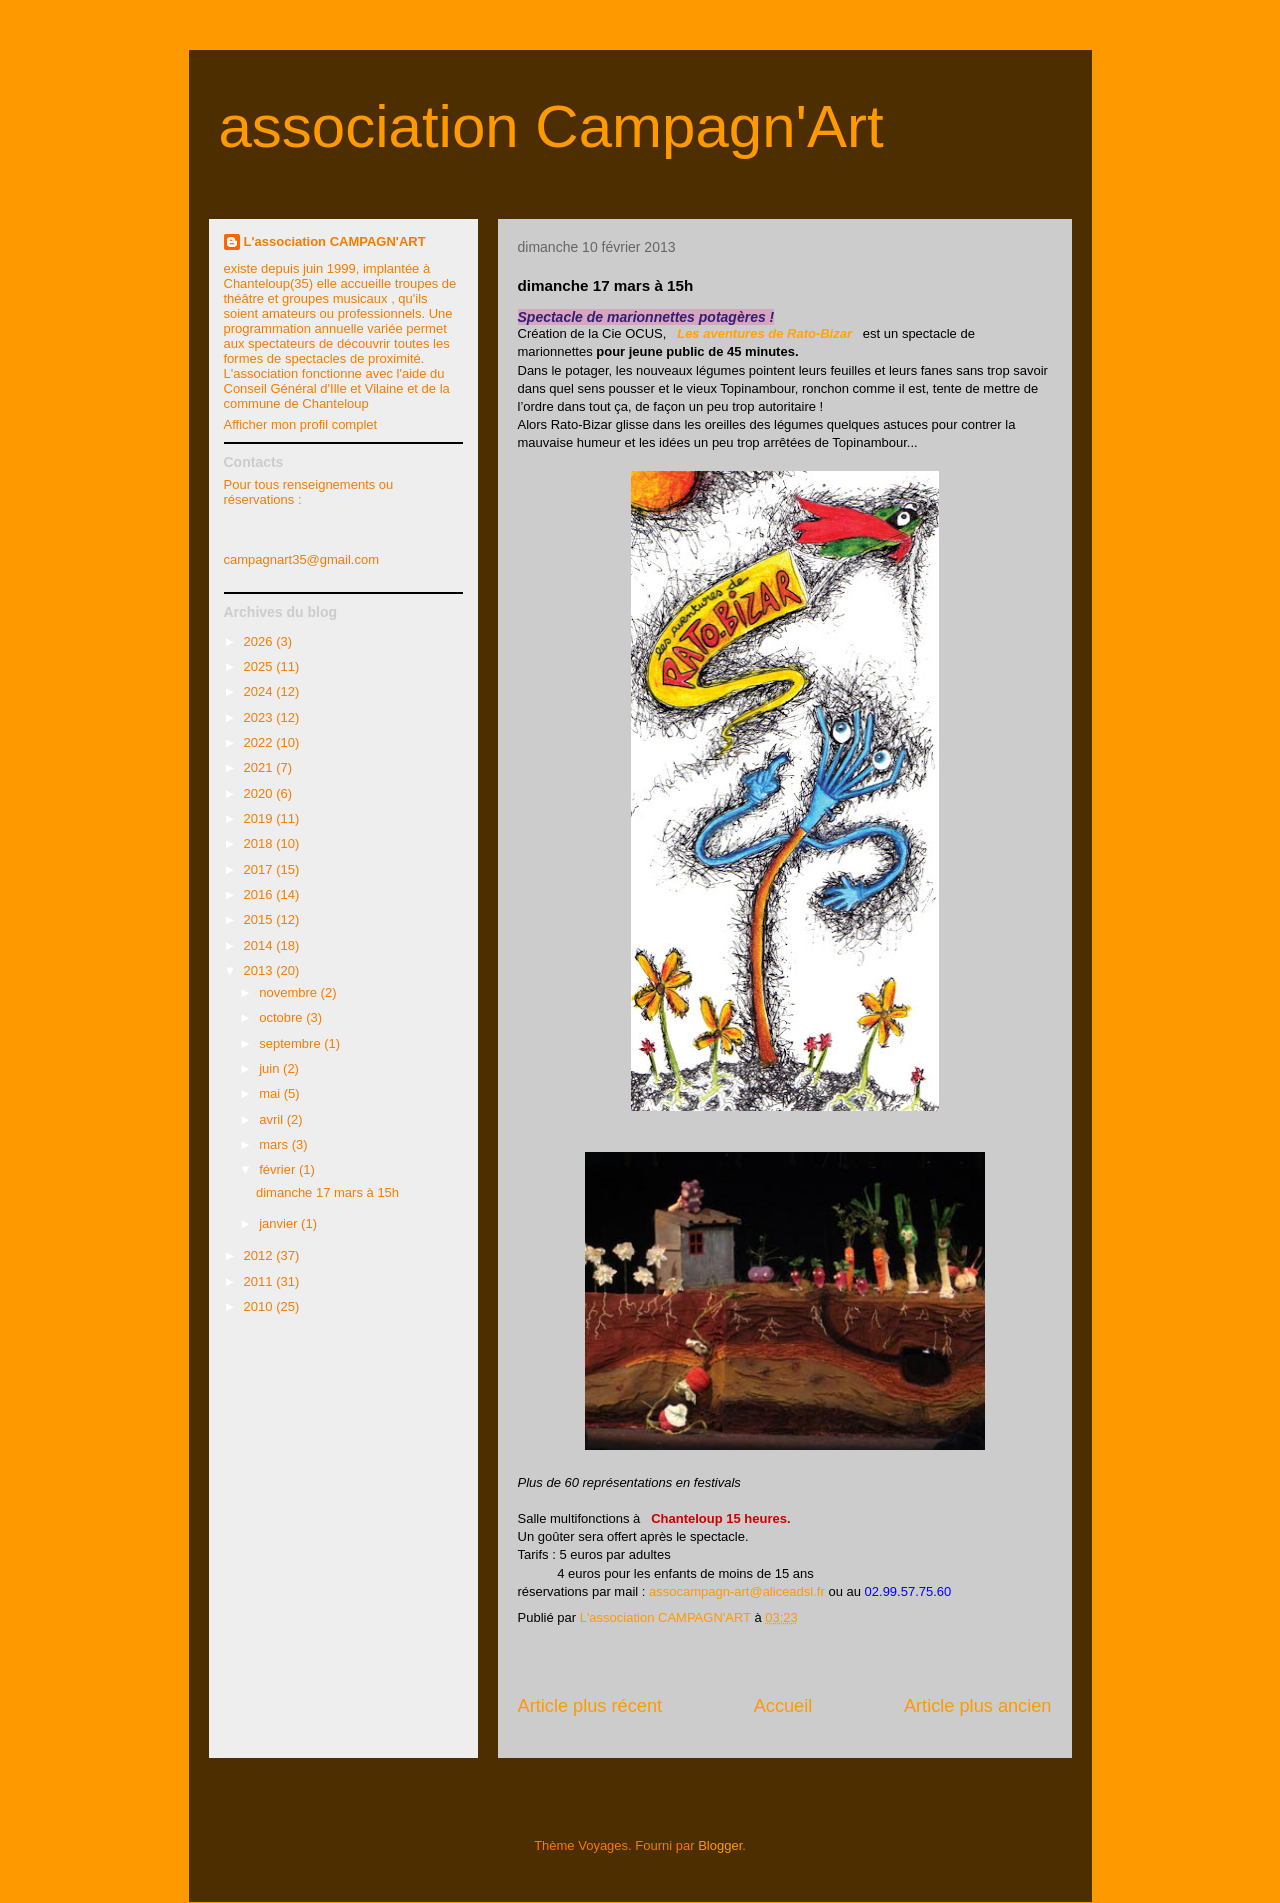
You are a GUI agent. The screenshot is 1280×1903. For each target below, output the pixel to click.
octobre (282, 1017)
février (279, 1169)
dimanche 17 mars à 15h (327, 1192)
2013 (260, 970)
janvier (280, 1223)
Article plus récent (590, 1706)
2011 (260, 1281)
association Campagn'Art (551, 126)
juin (271, 1068)
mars (275, 1144)
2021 (260, 767)
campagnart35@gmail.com (302, 559)
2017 (260, 869)
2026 (260, 641)
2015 (260, 919)
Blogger (720, 1845)
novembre (289, 992)
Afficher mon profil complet (301, 424)
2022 (260, 742)
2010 (260, 1306)
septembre (291, 1043)
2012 (260, 1255)
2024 (260, 691)
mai (271, 1093)
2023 (260, 717)
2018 (260, 843)
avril (272, 1119)
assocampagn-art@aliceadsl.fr (737, 1591)
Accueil (783, 1706)
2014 (260, 945)
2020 (260, 793)
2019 (260, 818)
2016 (260, 894)
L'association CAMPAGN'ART (335, 241)
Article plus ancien (978, 1706)
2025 (260, 666)
